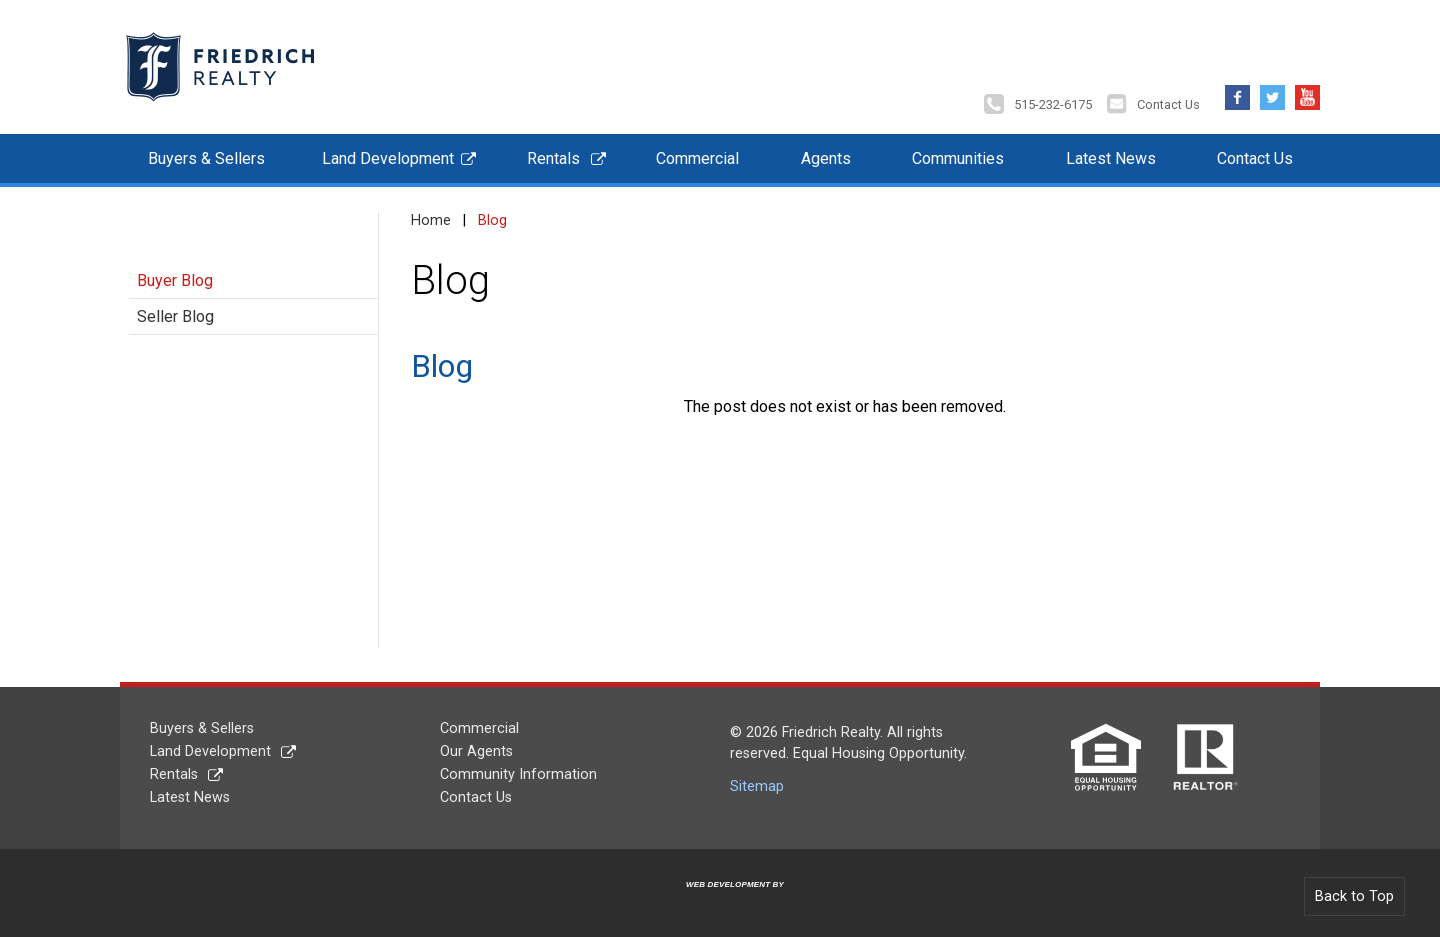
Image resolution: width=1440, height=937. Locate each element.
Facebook (1237, 92)
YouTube (1307, 92)
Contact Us (1168, 104)
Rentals (553, 158)
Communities (958, 158)
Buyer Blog (175, 280)
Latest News (1111, 158)
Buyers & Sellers (206, 158)
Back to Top (1354, 896)
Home (431, 220)
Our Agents (476, 751)
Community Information (518, 774)
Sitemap (757, 786)
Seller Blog (175, 316)
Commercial (697, 158)
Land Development (388, 158)
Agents (826, 158)
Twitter (1272, 92)
